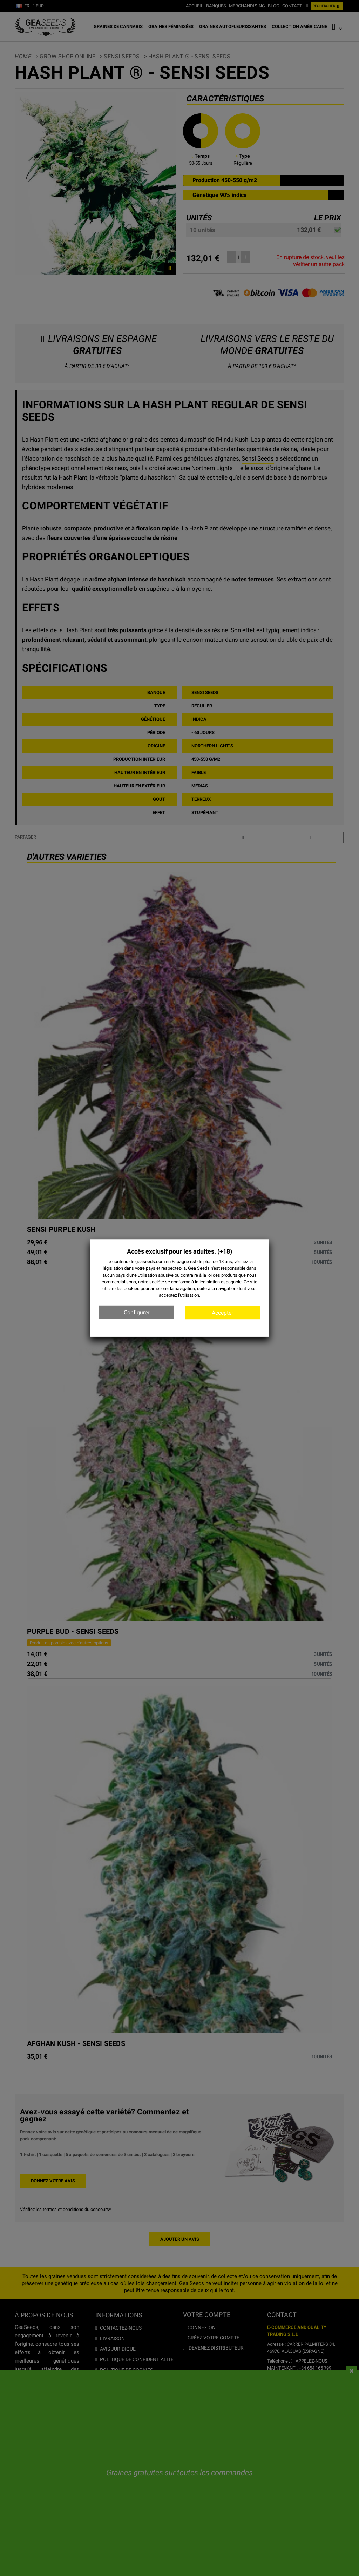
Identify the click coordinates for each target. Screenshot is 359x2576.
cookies (132, 1288)
